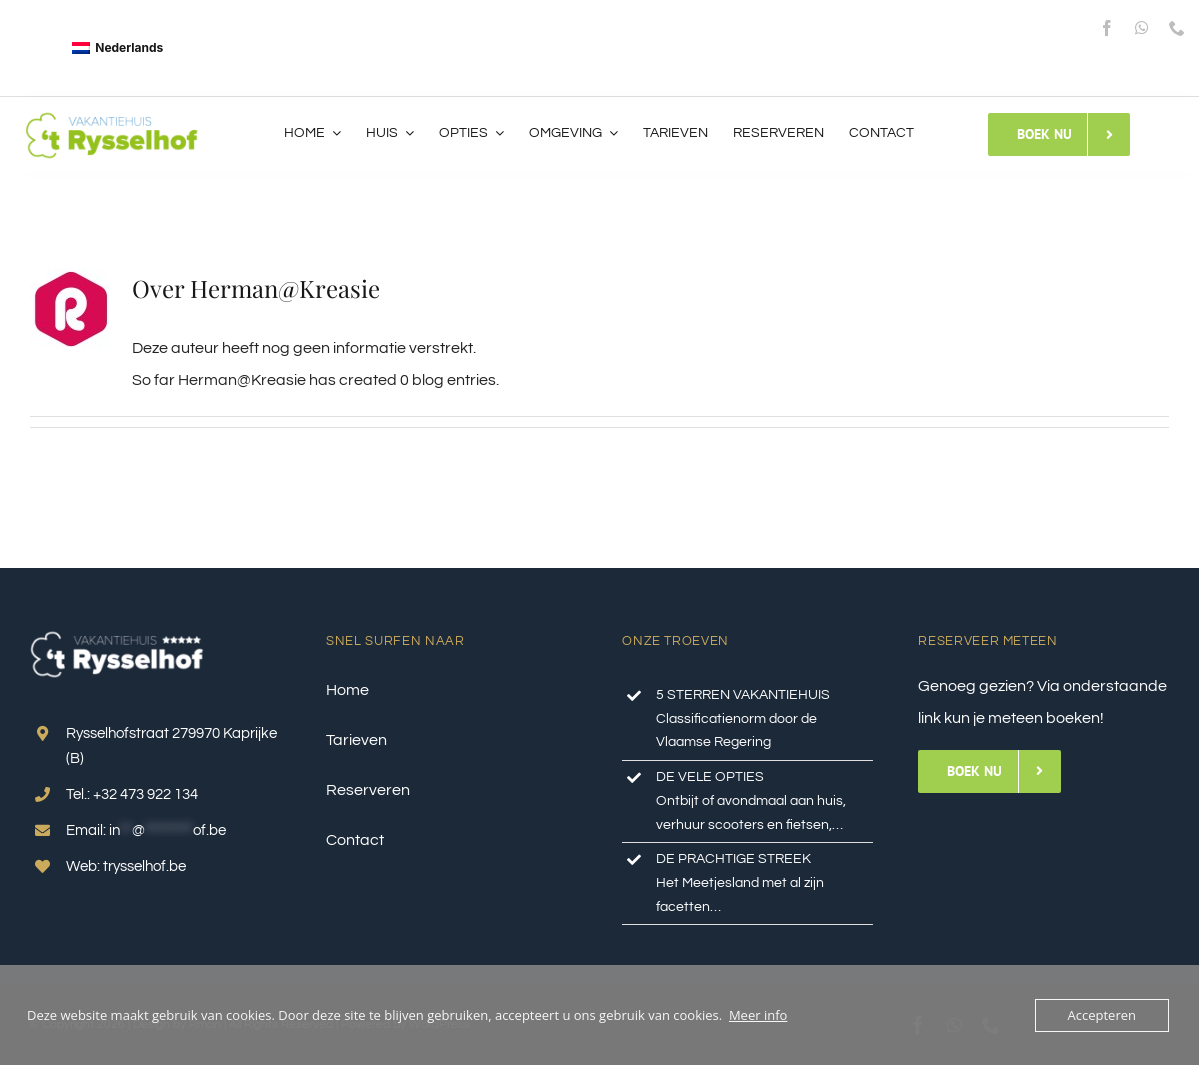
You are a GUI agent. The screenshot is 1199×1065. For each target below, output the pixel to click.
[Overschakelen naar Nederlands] (117, 48)
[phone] (1177, 28)
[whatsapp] (1142, 28)
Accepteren (1102, 1015)
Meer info (758, 1015)
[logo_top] (112, 117)
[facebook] (1107, 28)
